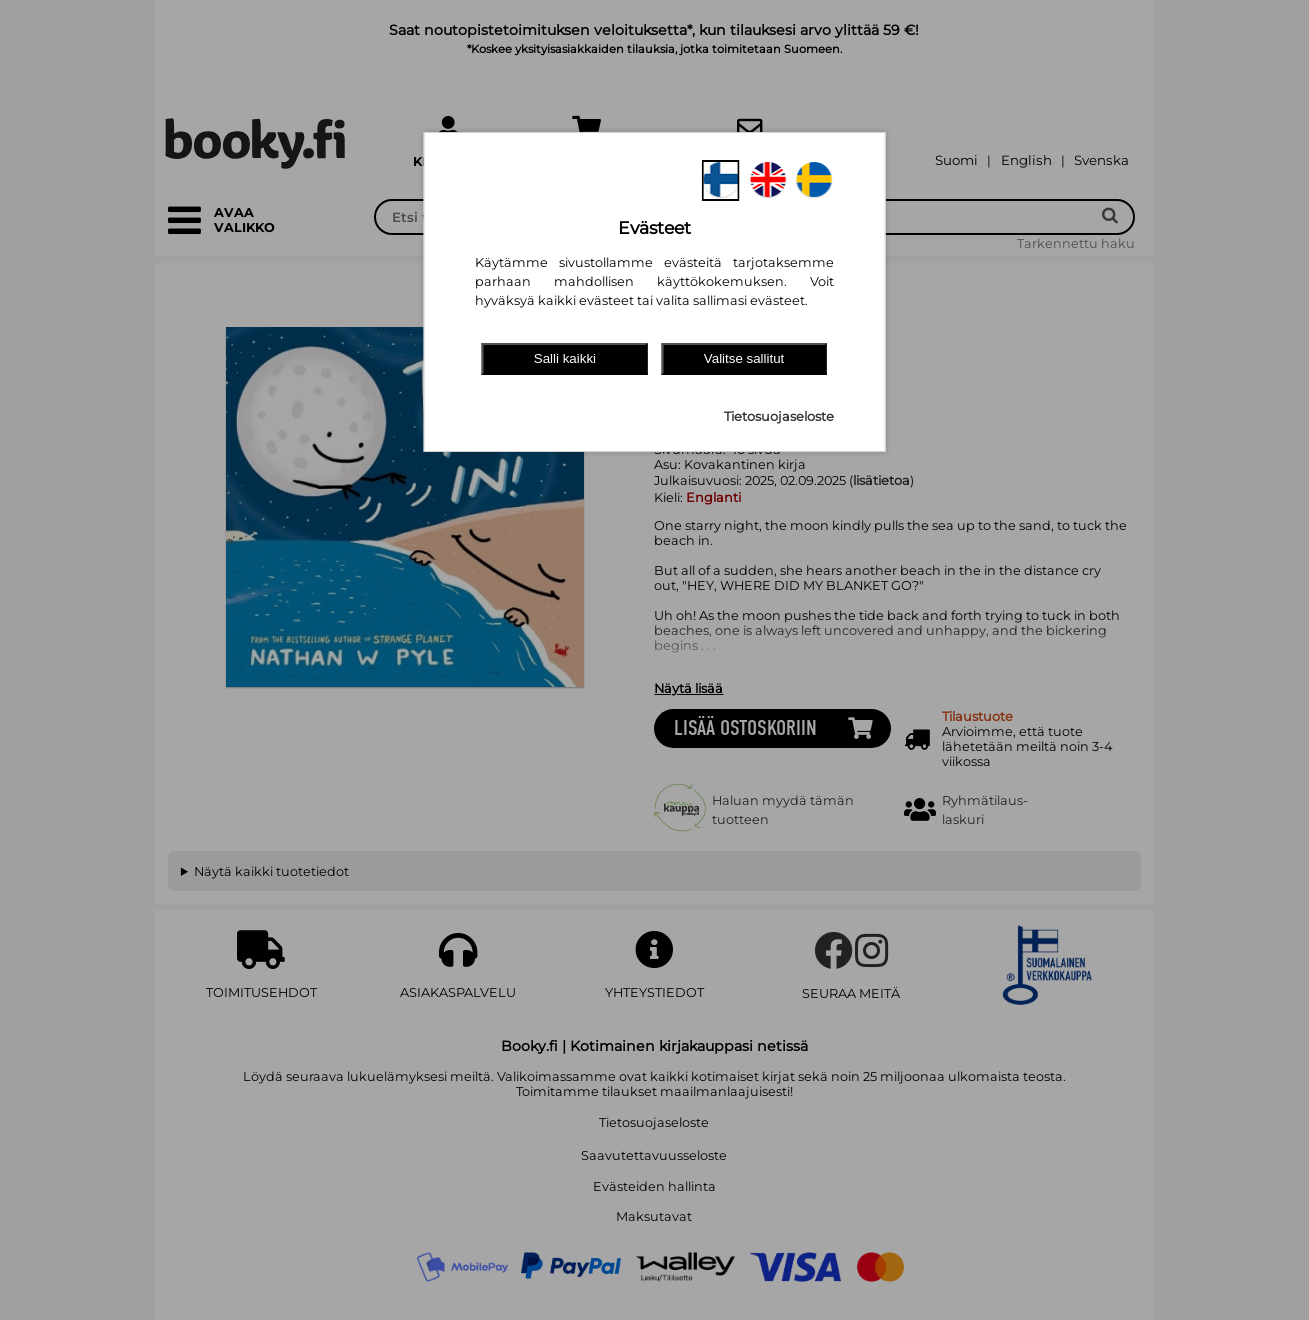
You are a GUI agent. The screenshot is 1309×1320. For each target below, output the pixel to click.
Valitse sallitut (744, 358)
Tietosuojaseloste (779, 416)
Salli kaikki (565, 358)
